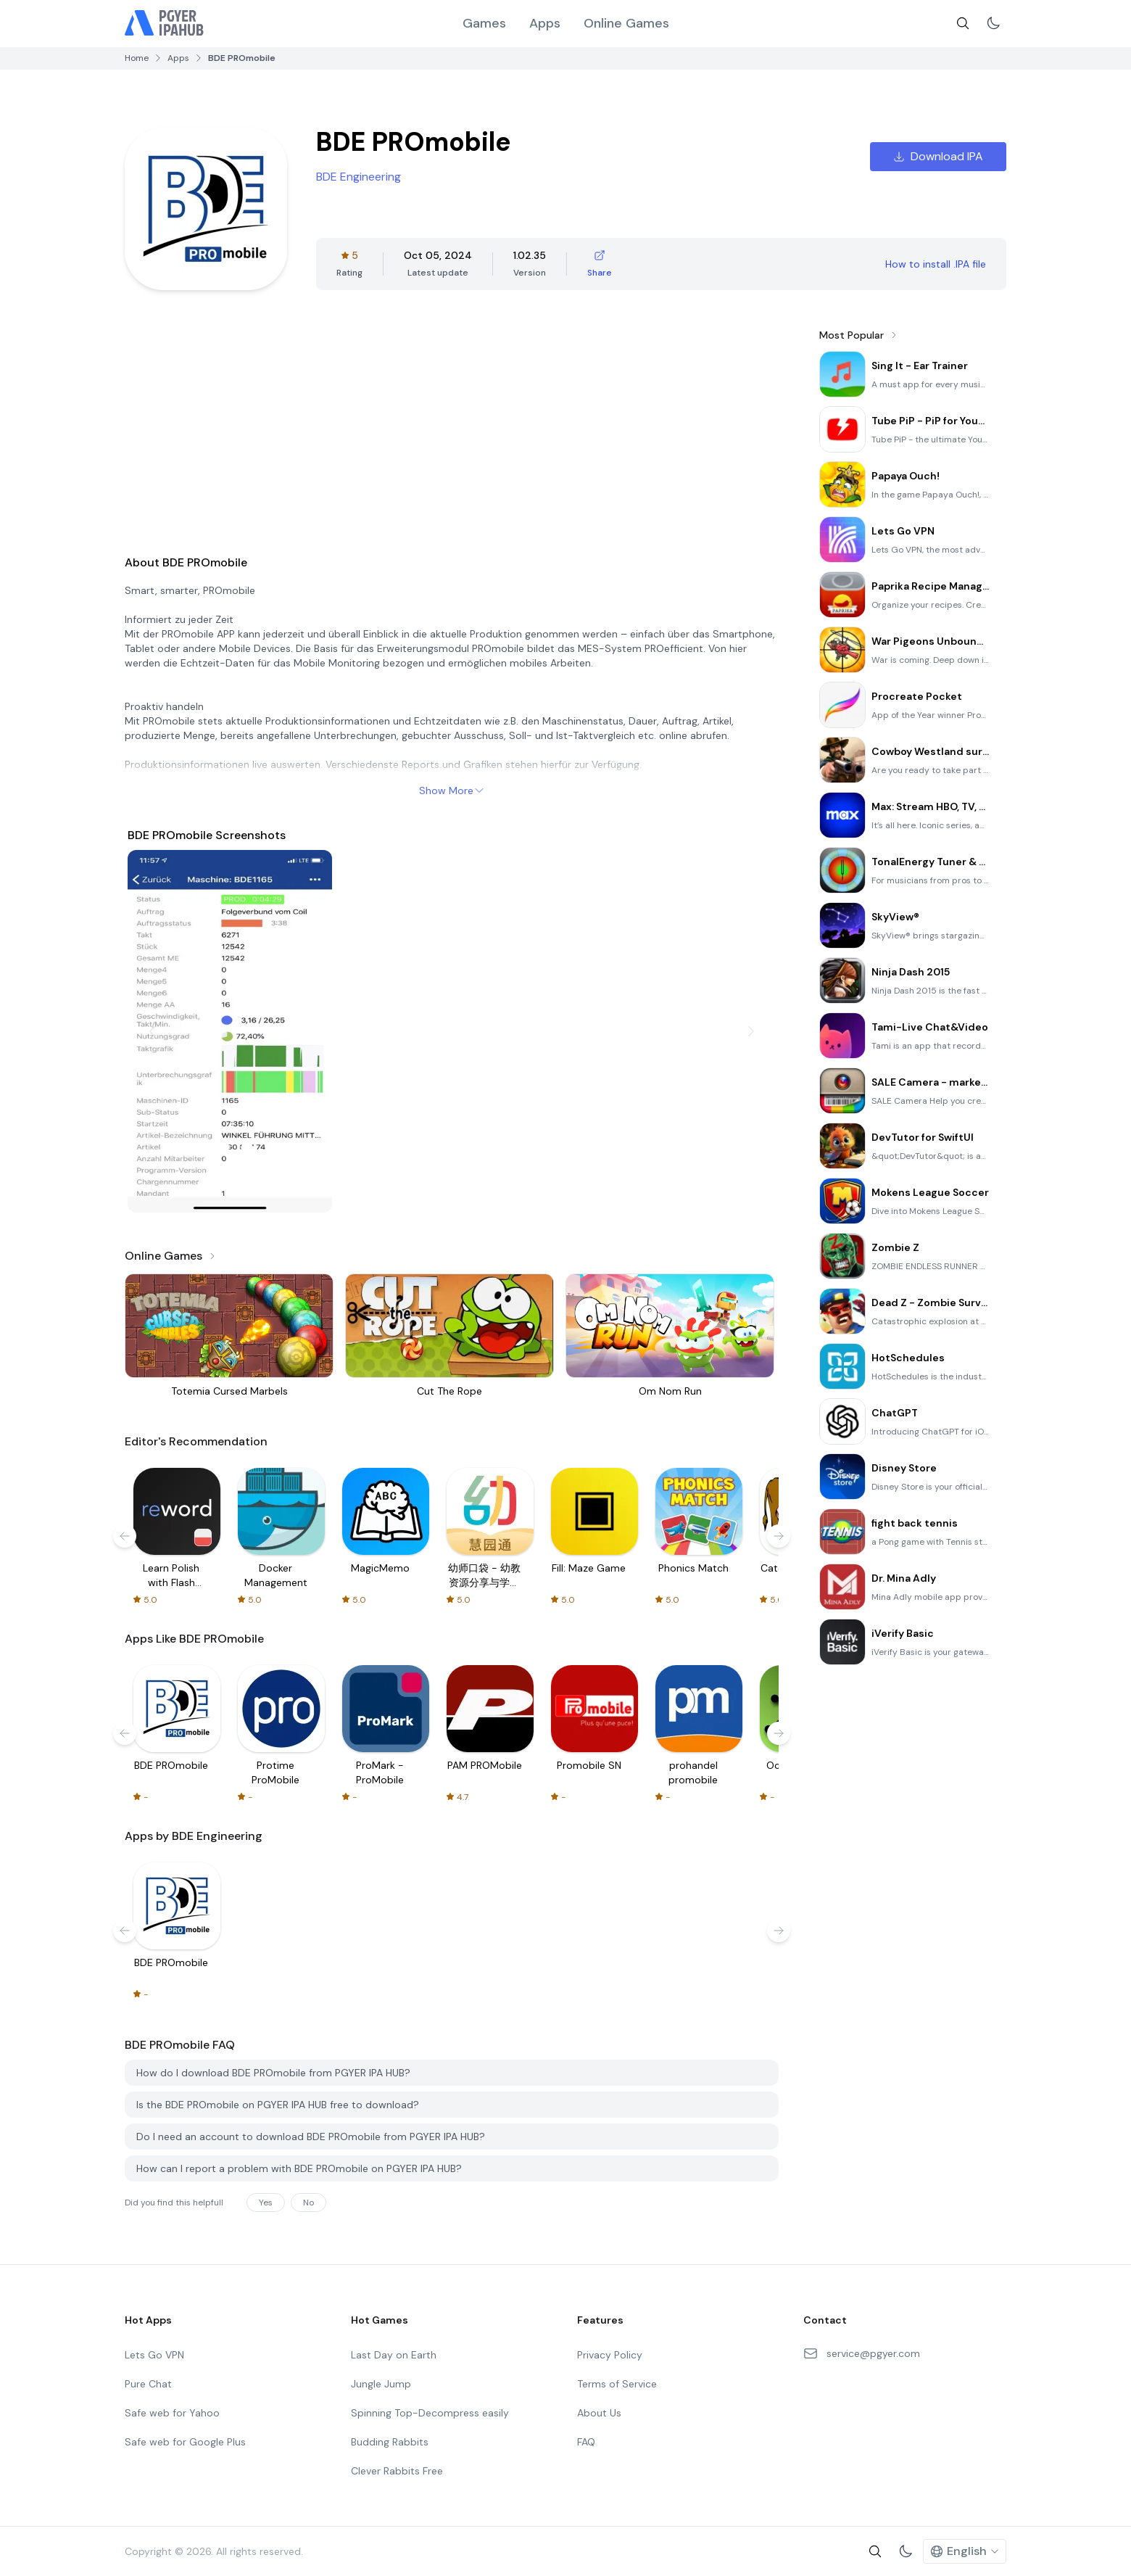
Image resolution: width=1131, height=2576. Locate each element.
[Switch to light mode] (993, 23)
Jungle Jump (381, 2383)
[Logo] (164, 23)
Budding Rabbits (389, 2441)
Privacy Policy (609, 2354)
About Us (599, 2412)
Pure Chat (148, 2383)
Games (484, 23)
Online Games (626, 23)
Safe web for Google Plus (185, 2441)
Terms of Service (617, 2383)
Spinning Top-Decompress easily (430, 2412)
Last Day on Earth (393, 2354)
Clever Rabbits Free (397, 2470)
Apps (544, 23)
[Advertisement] (452, 432)
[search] (963, 23)
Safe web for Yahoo (172, 2412)
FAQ (586, 2441)
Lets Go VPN (154, 2354)
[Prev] (152, 1031)
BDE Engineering (358, 176)
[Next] (751, 1031)
